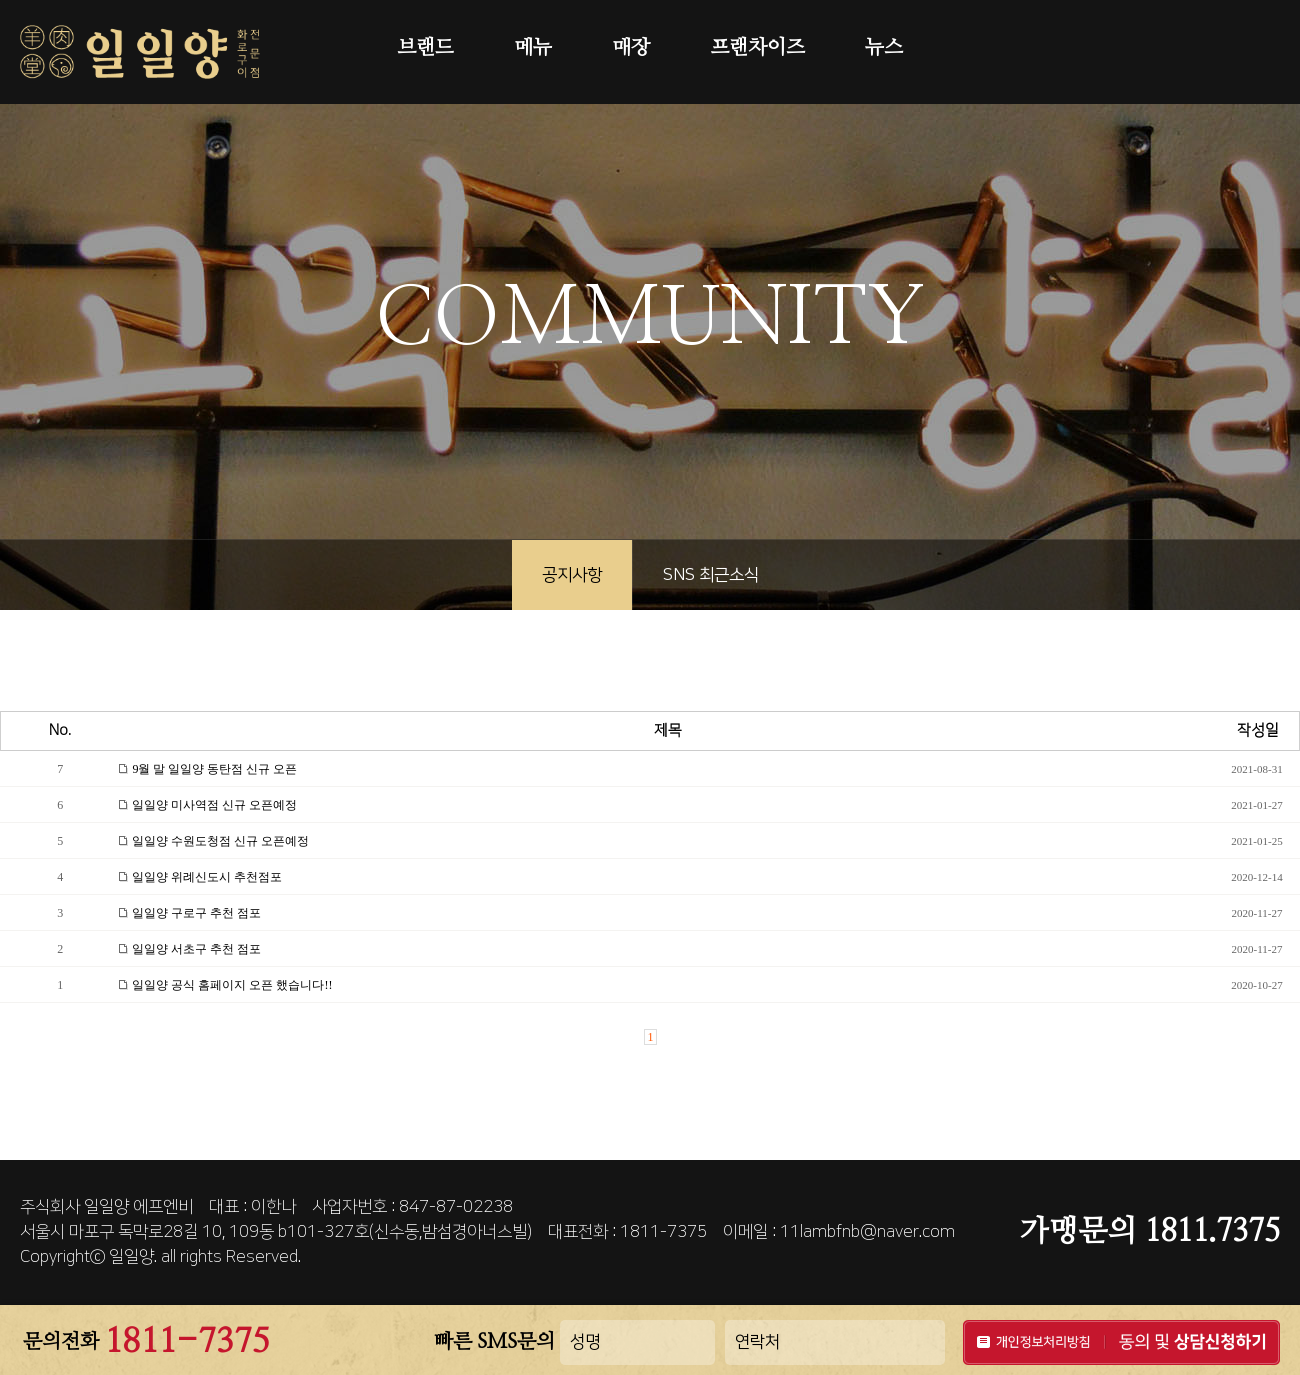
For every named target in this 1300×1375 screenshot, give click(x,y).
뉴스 (884, 48)
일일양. (133, 1257)
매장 (631, 48)
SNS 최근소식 (711, 575)
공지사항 (572, 575)
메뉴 (533, 48)
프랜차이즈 (757, 48)
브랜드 (425, 48)
